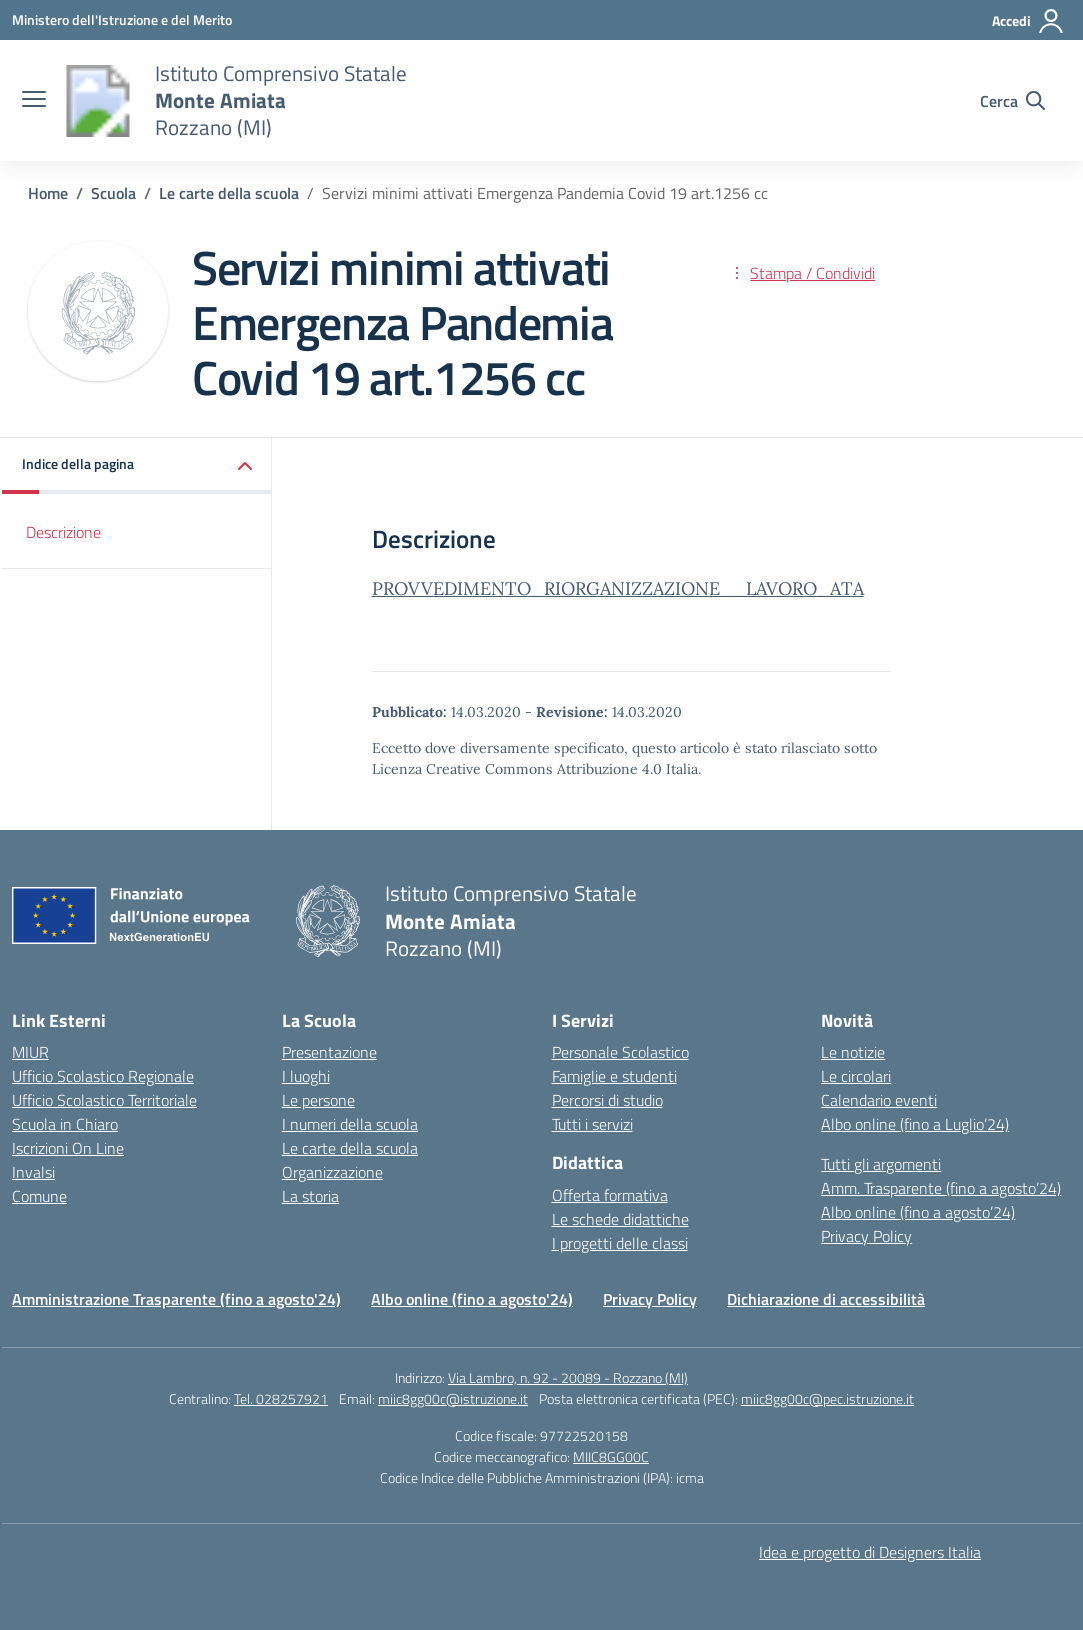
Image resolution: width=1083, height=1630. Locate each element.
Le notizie (853, 1052)
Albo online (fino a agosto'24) (472, 1299)
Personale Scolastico (620, 1052)
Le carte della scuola (350, 1148)
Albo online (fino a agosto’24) (918, 1212)
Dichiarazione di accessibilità (826, 1299)
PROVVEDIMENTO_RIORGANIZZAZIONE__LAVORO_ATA (618, 588)
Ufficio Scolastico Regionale (103, 1076)
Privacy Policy (866, 1236)
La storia (310, 1196)
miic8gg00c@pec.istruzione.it (827, 1398)
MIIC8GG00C (611, 1456)
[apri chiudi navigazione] (34, 101)
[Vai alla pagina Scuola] (113, 193)
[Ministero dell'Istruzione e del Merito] (122, 19)
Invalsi (33, 1172)
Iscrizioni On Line (68, 1148)
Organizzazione (332, 1172)
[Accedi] (1028, 21)
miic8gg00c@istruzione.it (453, 1398)
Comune (39, 1196)
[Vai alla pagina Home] (48, 193)
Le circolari (856, 1076)
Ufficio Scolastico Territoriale (104, 1100)
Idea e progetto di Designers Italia (870, 1552)
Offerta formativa (610, 1195)
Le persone (318, 1100)
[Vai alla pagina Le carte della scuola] (229, 193)
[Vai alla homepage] (98, 101)
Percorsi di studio (607, 1100)
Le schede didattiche (620, 1219)
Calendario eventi (879, 1100)
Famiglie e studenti (614, 1076)
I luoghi (306, 1076)
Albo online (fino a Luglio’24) (915, 1124)
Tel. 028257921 (281, 1398)
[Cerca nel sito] (1012, 101)
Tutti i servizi (592, 1124)
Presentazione (329, 1052)
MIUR (30, 1052)
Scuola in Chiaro (65, 1124)
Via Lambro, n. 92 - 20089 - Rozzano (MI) (568, 1377)
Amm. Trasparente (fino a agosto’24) (941, 1188)
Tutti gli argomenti (881, 1164)
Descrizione (63, 532)
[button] (137, 465)
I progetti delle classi (620, 1243)
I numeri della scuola (350, 1124)
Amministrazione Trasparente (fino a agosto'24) (176, 1299)
